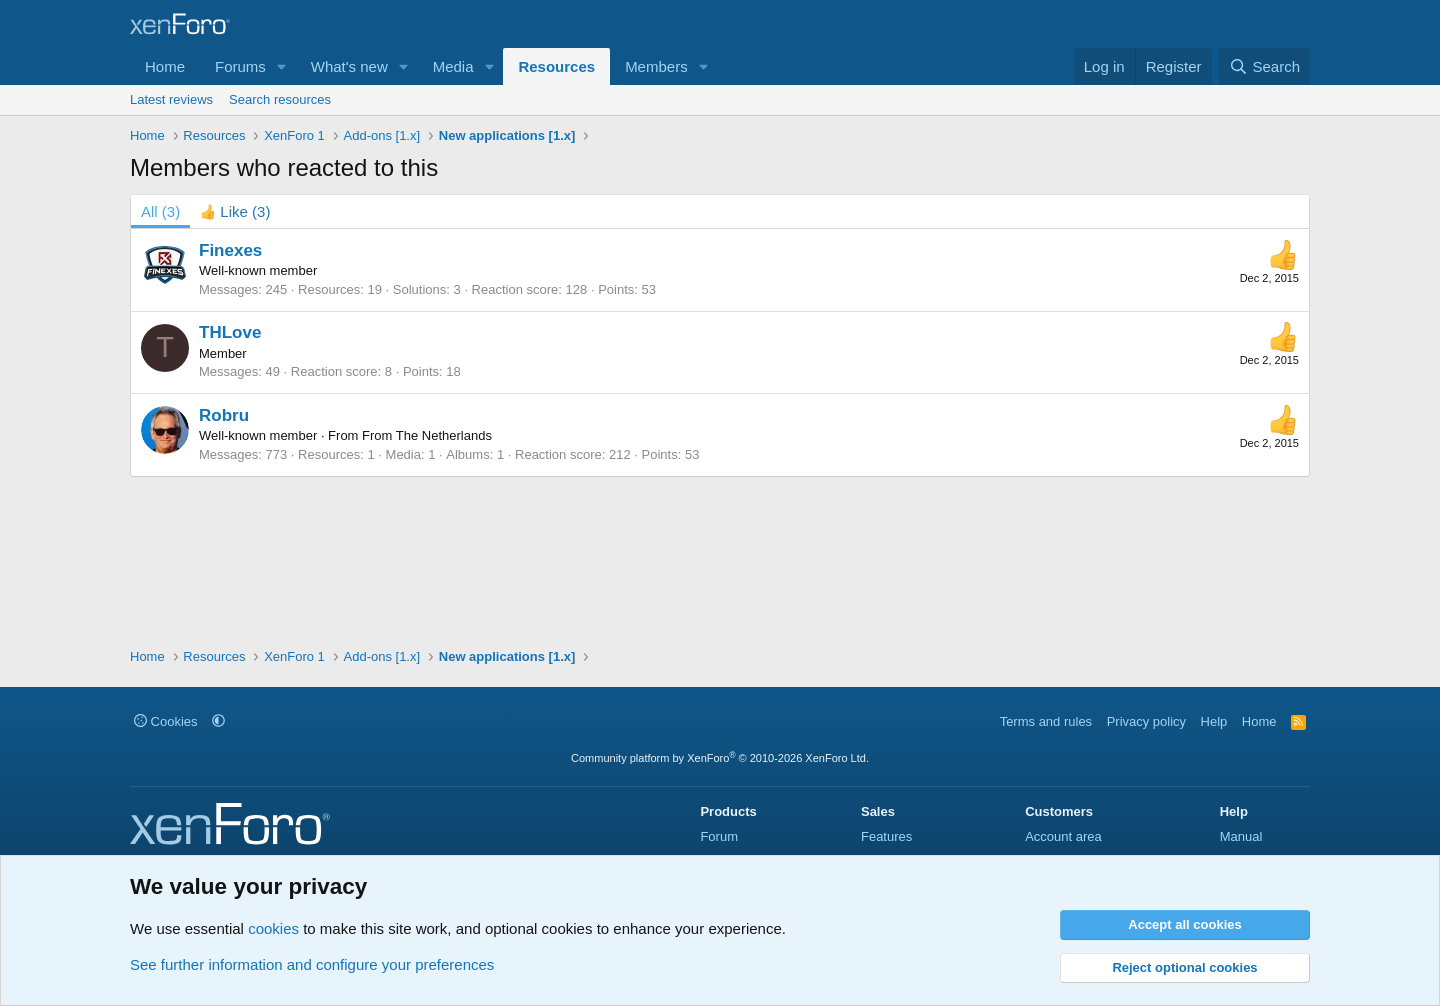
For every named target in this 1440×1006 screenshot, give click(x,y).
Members (656, 66)
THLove (230, 332)
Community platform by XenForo (720, 758)
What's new (349, 66)
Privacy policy (1146, 721)
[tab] (235, 211)
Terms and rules (1046, 721)
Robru (224, 415)
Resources (556, 66)
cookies (273, 928)
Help (1214, 721)
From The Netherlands (427, 435)
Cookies (166, 721)
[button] (282, 66)
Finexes (230, 250)
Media (453, 66)
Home (165, 66)
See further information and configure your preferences (312, 964)
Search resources (280, 99)
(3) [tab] (160, 211)
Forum (719, 836)
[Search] (1264, 66)
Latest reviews (171, 99)
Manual (1241, 836)
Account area (1063, 836)
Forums (240, 66)
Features (886, 836)
